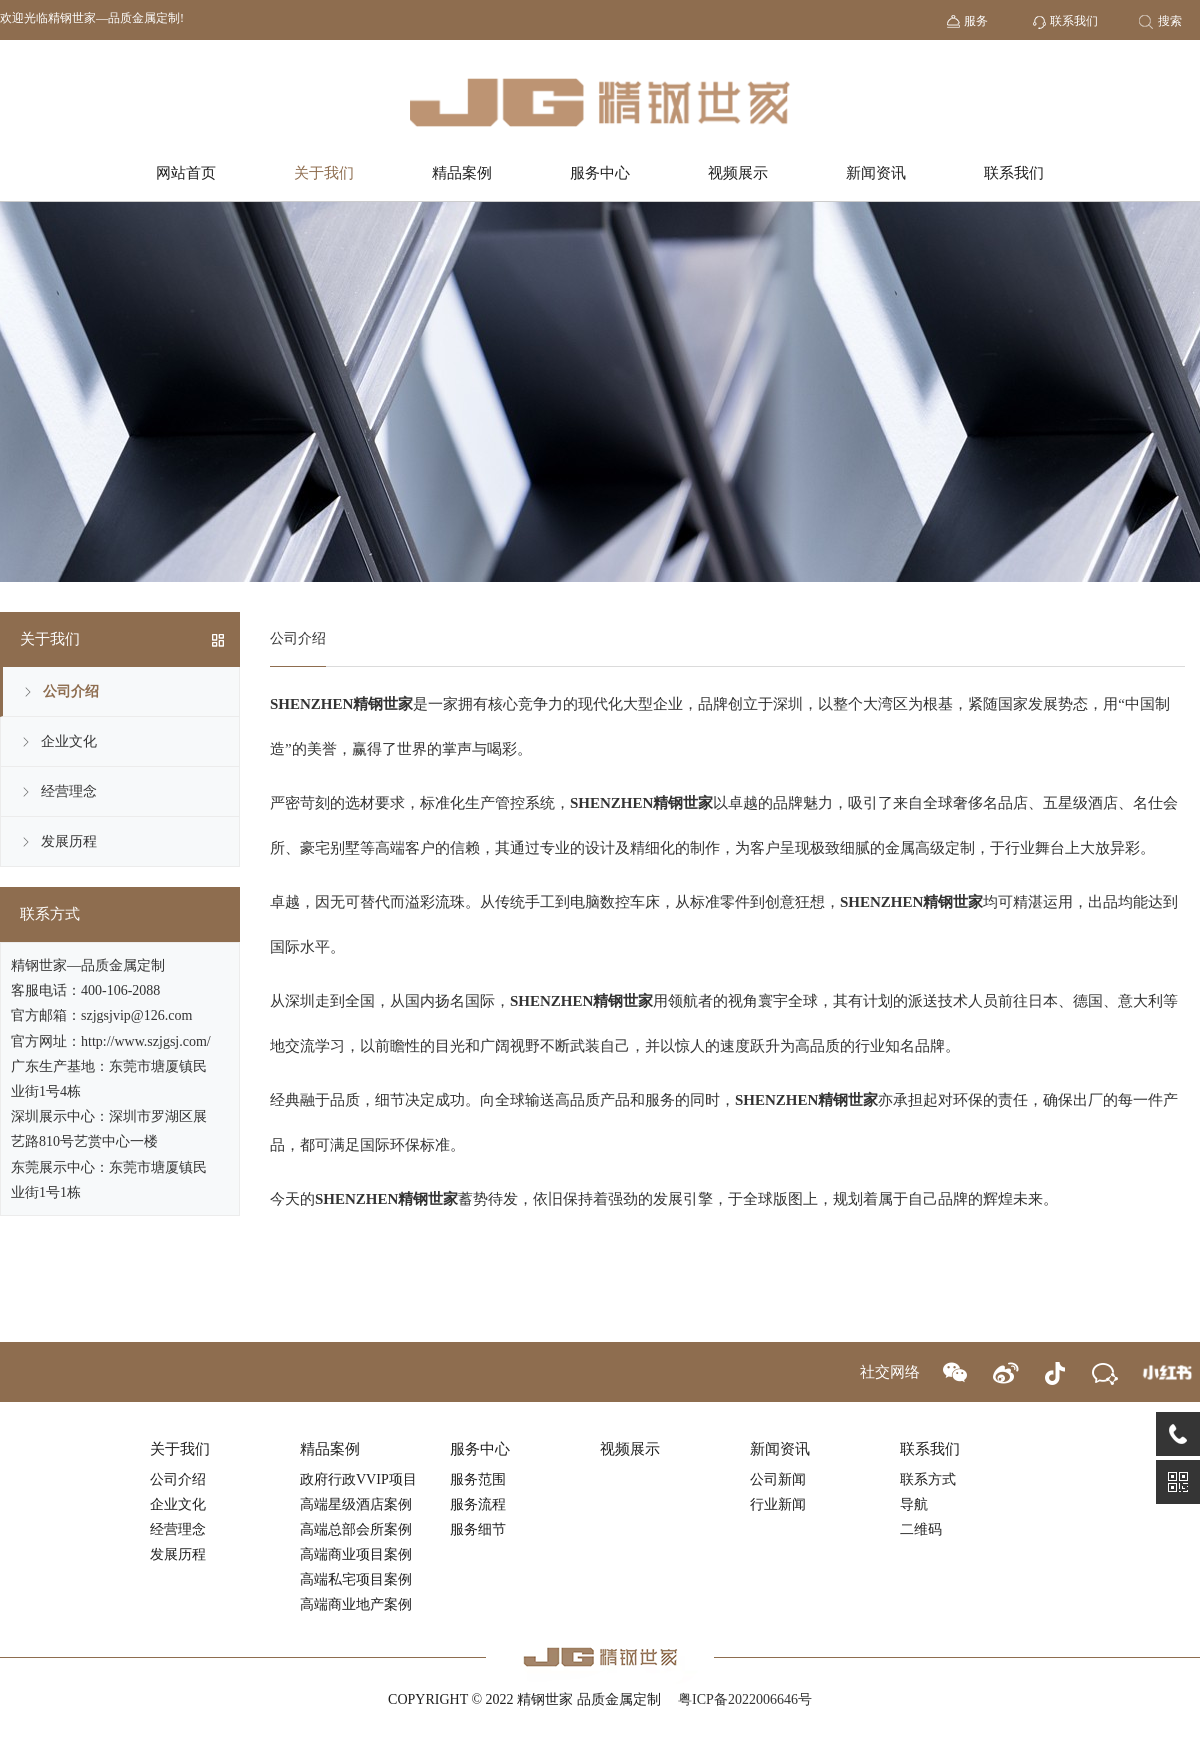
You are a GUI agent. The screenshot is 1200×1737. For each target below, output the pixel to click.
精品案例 (462, 173)
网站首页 (186, 173)
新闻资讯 (876, 173)
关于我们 (324, 173)
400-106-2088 (120, 990)
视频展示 (738, 173)
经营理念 (69, 791)
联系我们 (1014, 173)
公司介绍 (71, 691)
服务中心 (600, 173)
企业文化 (69, 741)
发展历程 (69, 841)
